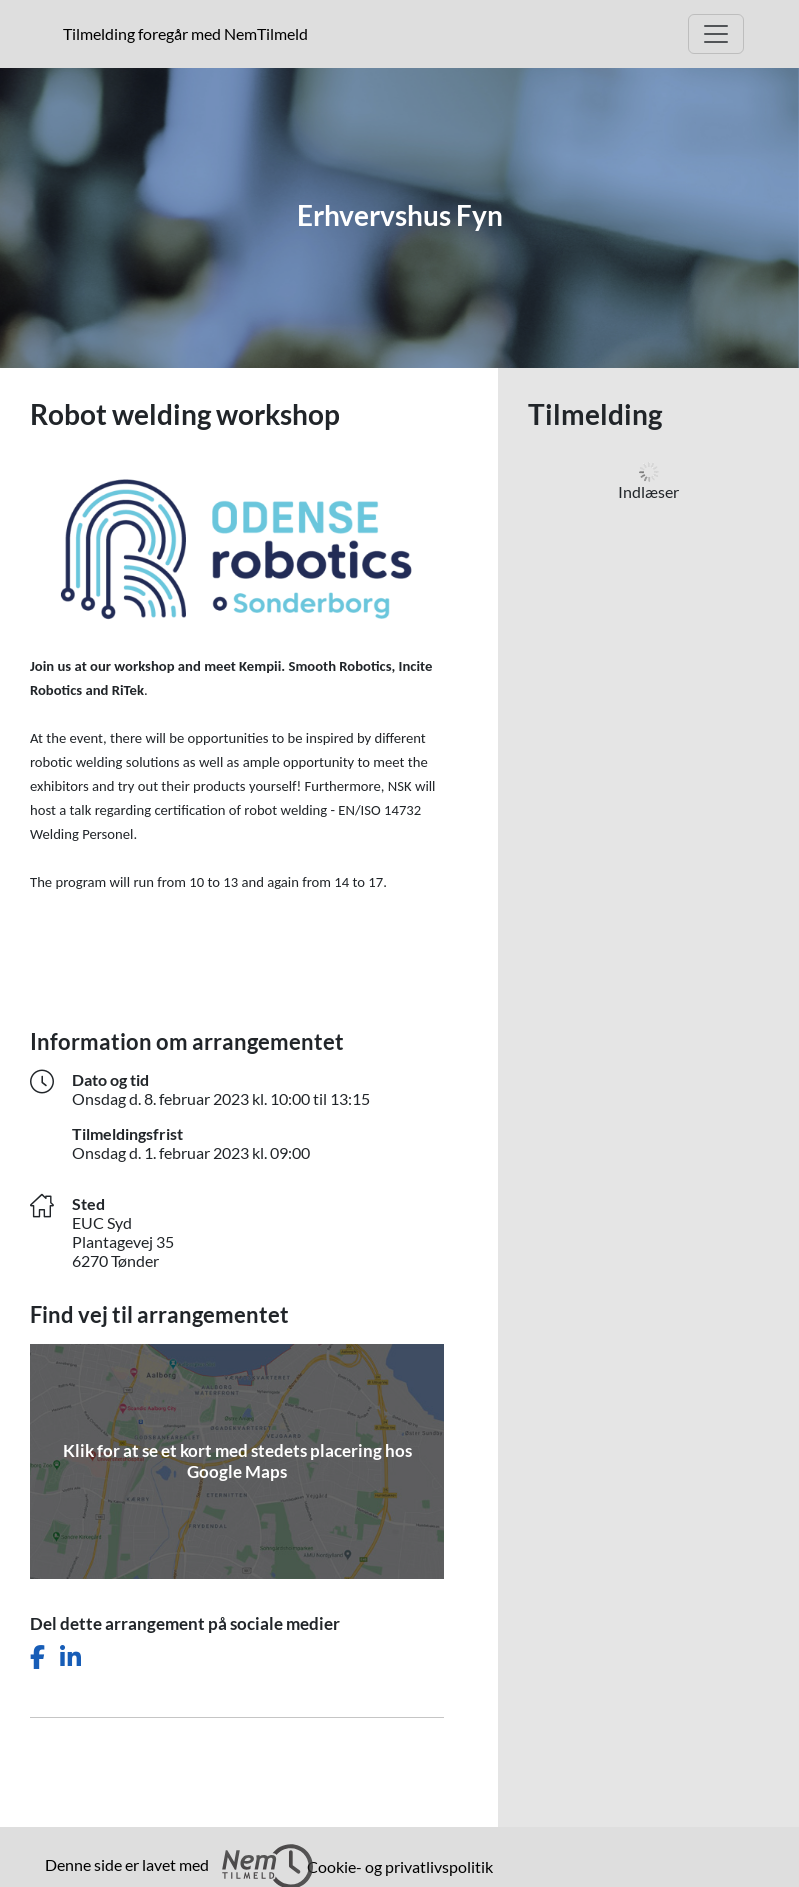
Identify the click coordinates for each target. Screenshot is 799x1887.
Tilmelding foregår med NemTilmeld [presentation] (185, 33)
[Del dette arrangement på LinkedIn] (70, 1657)
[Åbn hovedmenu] (716, 34)
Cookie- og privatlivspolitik (400, 1866)
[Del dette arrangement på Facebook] (37, 1657)
